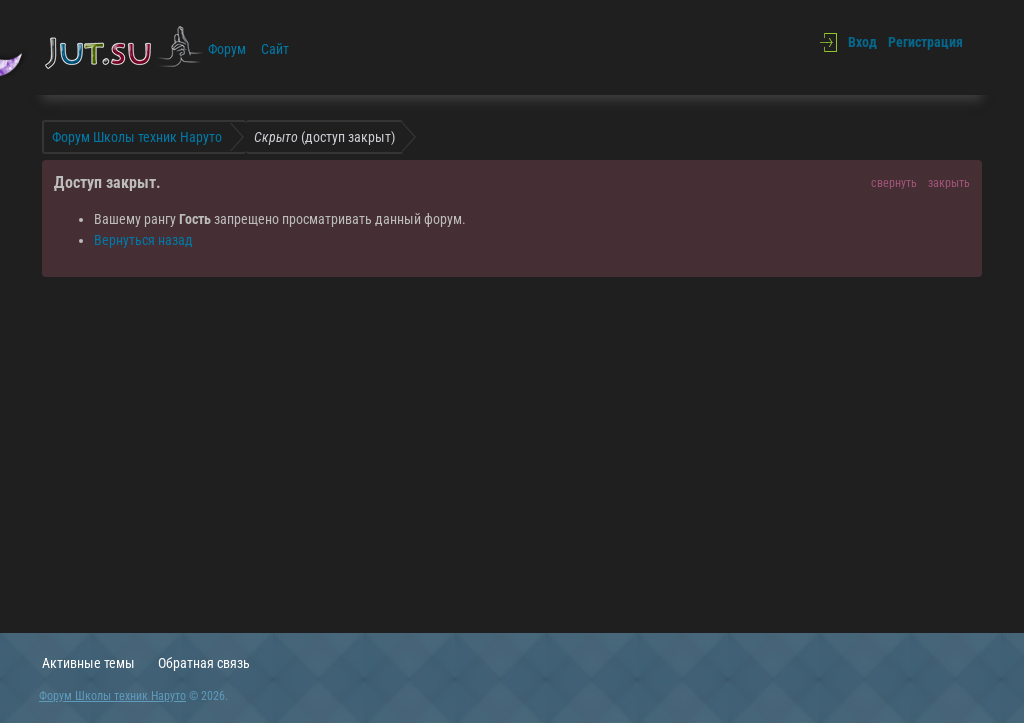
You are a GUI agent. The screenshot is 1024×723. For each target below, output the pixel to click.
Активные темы (88, 663)
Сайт (275, 49)
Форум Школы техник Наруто (112, 696)
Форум (227, 49)
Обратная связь (204, 663)
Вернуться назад (143, 240)
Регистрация (925, 42)
